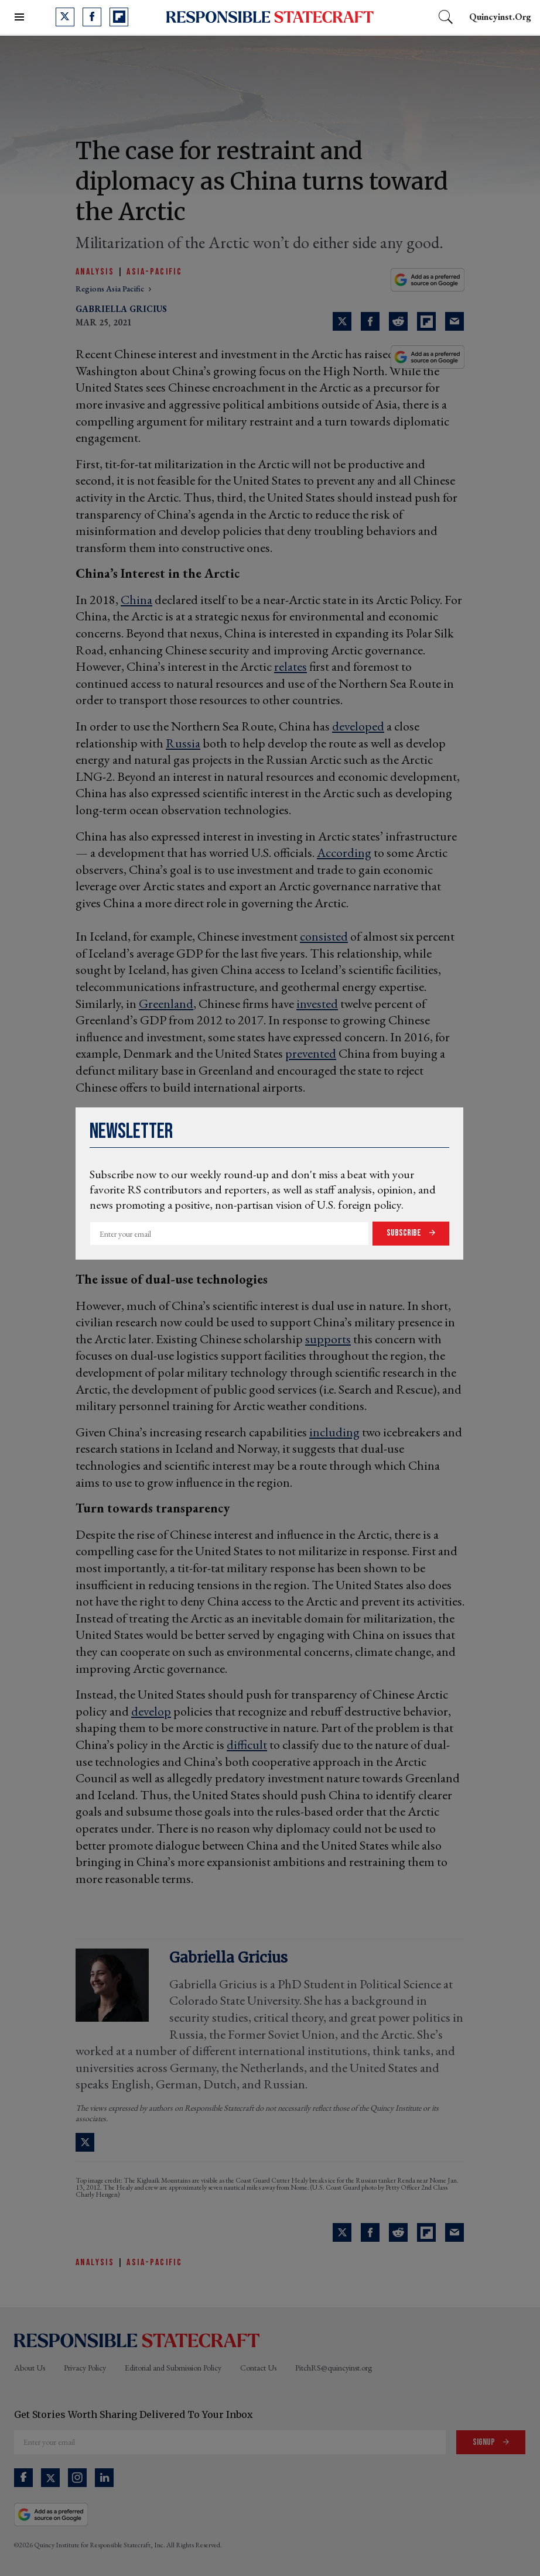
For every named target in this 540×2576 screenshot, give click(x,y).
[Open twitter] (65, 17)
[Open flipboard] (119, 17)
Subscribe (405, 1233)
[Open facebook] (92, 17)
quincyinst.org (500, 17)
